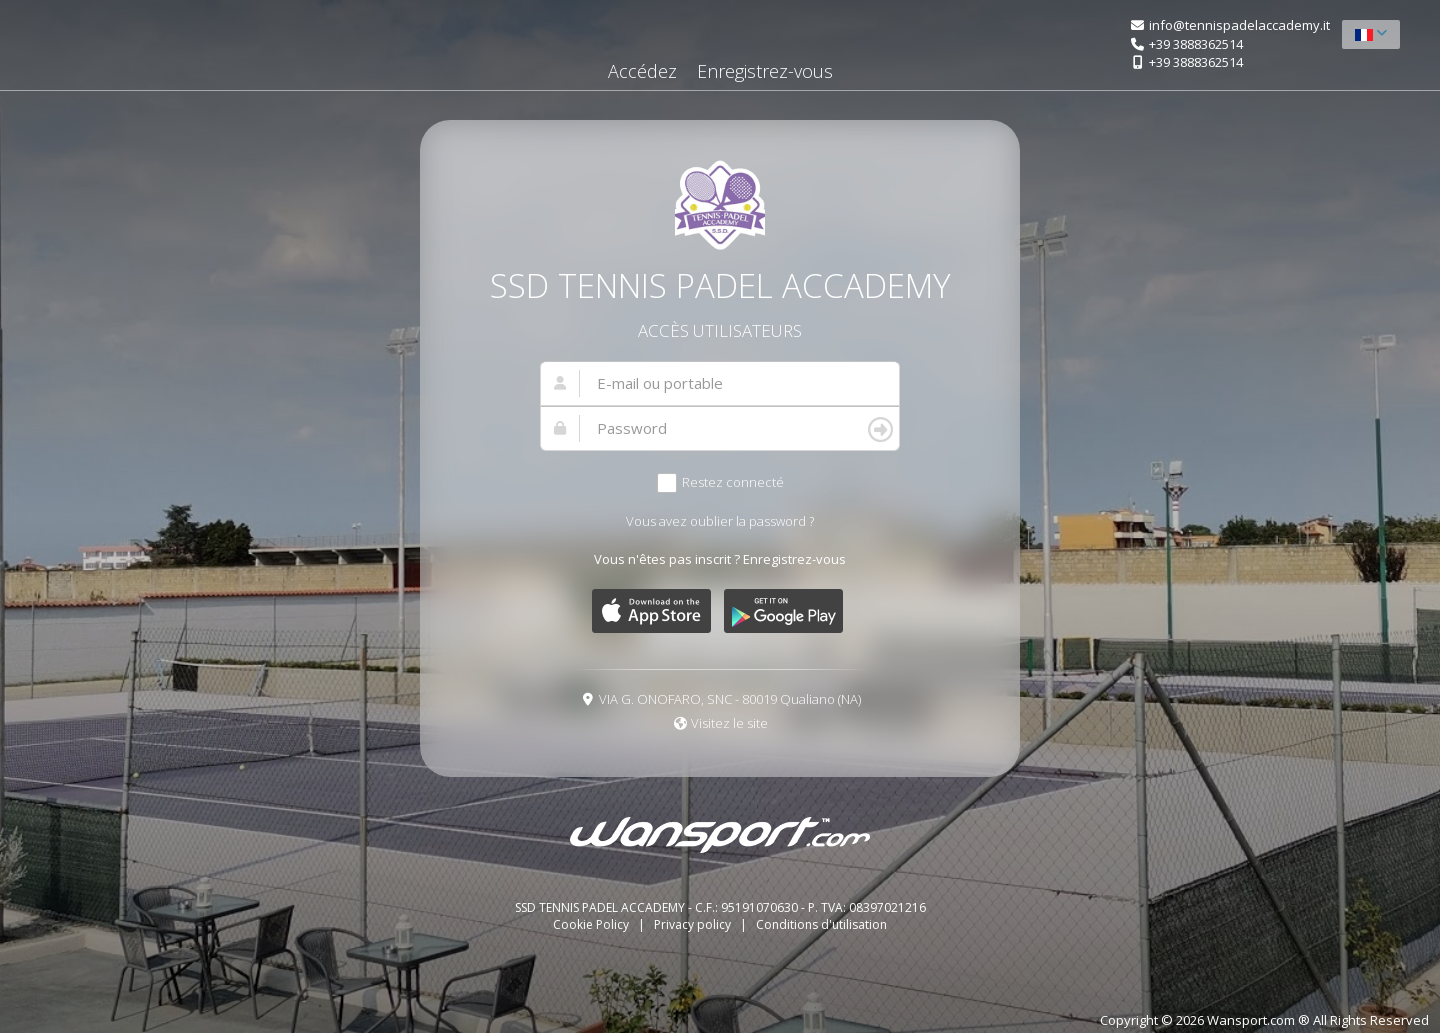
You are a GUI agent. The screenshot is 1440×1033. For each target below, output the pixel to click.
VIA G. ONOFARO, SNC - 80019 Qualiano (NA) (730, 699)
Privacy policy (694, 924)
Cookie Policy (592, 924)
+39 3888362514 (1196, 44)
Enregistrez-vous (765, 71)
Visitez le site (729, 723)
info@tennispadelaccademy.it (1239, 25)
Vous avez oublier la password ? (720, 521)
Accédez (642, 71)
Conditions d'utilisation (821, 924)
